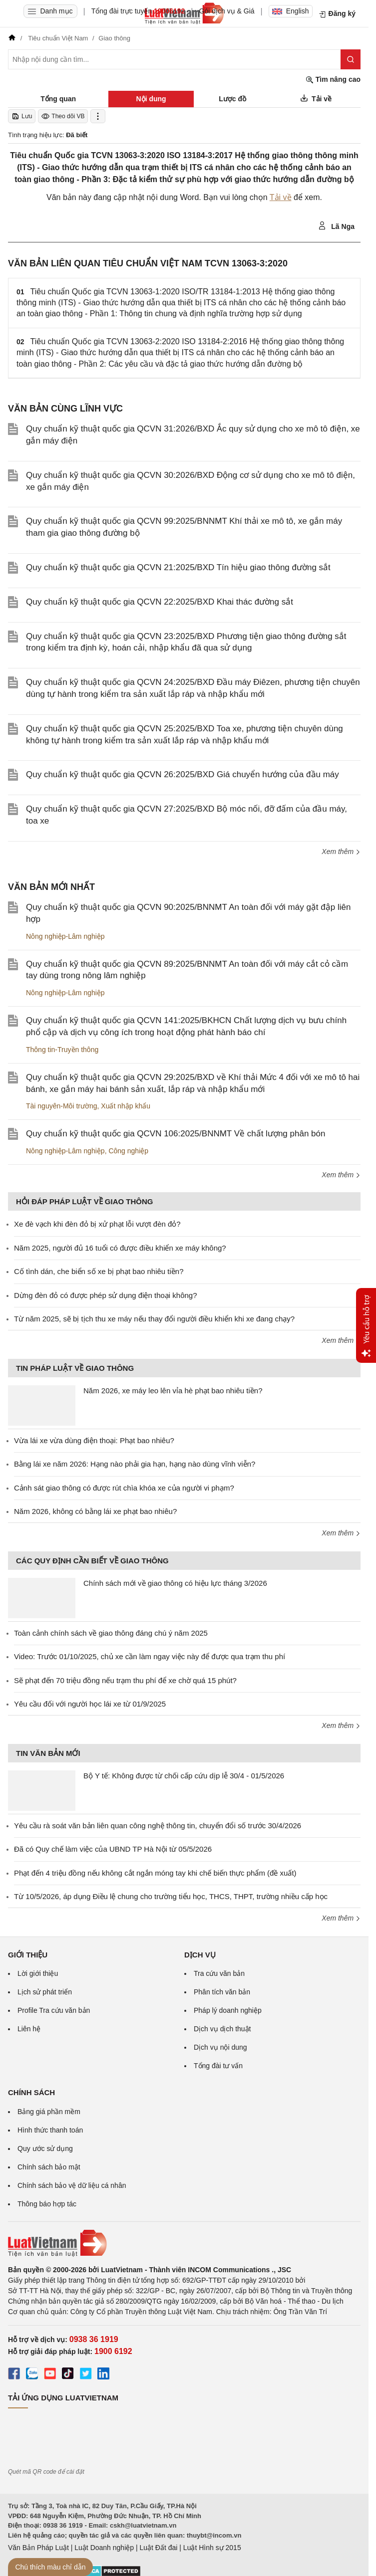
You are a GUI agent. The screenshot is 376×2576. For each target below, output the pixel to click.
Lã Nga (336, 225)
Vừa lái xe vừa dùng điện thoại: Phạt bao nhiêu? (94, 1440)
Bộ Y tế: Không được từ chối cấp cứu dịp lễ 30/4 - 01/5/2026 (183, 1775)
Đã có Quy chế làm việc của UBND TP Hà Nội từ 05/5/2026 (113, 1849)
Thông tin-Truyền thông (62, 1050)
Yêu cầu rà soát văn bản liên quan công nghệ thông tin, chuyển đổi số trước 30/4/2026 (157, 1825)
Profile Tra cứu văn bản (53, 2010)
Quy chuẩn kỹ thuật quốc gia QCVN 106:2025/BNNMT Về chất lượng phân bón (175, 1133)
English (290, 11)
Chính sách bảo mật (48, 2167)
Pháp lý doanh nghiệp (228, 2010)
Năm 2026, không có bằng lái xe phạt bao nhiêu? (95, 1511)
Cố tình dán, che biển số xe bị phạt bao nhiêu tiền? (99, 1271)
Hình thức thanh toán (50, 2130)
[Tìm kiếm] (351, 59)
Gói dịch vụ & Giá (227, 11)
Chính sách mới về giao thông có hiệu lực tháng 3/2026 (175, 1583)
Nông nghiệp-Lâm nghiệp (65, 936)
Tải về (281, 197)
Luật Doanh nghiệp (104, 2548)
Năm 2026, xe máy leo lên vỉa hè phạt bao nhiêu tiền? (173, 1390)
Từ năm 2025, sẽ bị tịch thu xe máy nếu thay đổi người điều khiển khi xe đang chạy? (154, 1318)
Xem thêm (341, 852)
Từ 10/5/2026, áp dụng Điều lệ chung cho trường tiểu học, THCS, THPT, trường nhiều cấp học (171, 1896)
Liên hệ (28, 2029)
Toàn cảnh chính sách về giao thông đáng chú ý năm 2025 (111, 1633)
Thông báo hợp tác (46, 2204)
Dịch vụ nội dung (220, 2047)
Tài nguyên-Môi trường (61, 1106)
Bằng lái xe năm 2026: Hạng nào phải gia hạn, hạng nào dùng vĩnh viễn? (134, 1464)
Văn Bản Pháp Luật (38, 2548)
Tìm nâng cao (333, 79)
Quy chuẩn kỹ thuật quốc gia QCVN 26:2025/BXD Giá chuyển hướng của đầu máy (182, 774)
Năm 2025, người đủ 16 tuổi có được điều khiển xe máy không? (120, 1248)
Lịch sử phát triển (44, 1992)
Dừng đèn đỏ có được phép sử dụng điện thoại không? (105, 1295)
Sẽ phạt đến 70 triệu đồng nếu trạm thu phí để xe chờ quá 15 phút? (125, 1680)
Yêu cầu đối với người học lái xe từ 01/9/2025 (90, 1704)
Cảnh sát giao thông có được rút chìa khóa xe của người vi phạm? (124, 1488)
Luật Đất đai (158, 2548)
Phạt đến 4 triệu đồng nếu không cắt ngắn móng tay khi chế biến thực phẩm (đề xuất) (155, 1873)
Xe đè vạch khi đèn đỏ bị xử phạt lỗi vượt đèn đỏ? (97, 1224)
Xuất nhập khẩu (125, 1106)
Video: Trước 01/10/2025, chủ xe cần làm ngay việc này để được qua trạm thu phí (149, 1656)
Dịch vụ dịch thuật (222, 2029)
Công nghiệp (128, 1151)
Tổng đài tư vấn (218, 2066)
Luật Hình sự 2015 (212, 2548)
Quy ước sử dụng (45, 2148)
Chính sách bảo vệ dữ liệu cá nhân (71, 2185)
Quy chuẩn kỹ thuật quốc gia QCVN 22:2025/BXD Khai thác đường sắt (159, 602)
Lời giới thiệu (37, 1973)
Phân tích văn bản (222, 1992)
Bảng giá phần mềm (48, 2112)
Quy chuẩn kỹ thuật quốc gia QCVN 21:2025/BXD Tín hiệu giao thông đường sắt (178, 567)
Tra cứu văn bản (219, 1973)
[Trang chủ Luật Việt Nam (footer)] (184, 2243)
